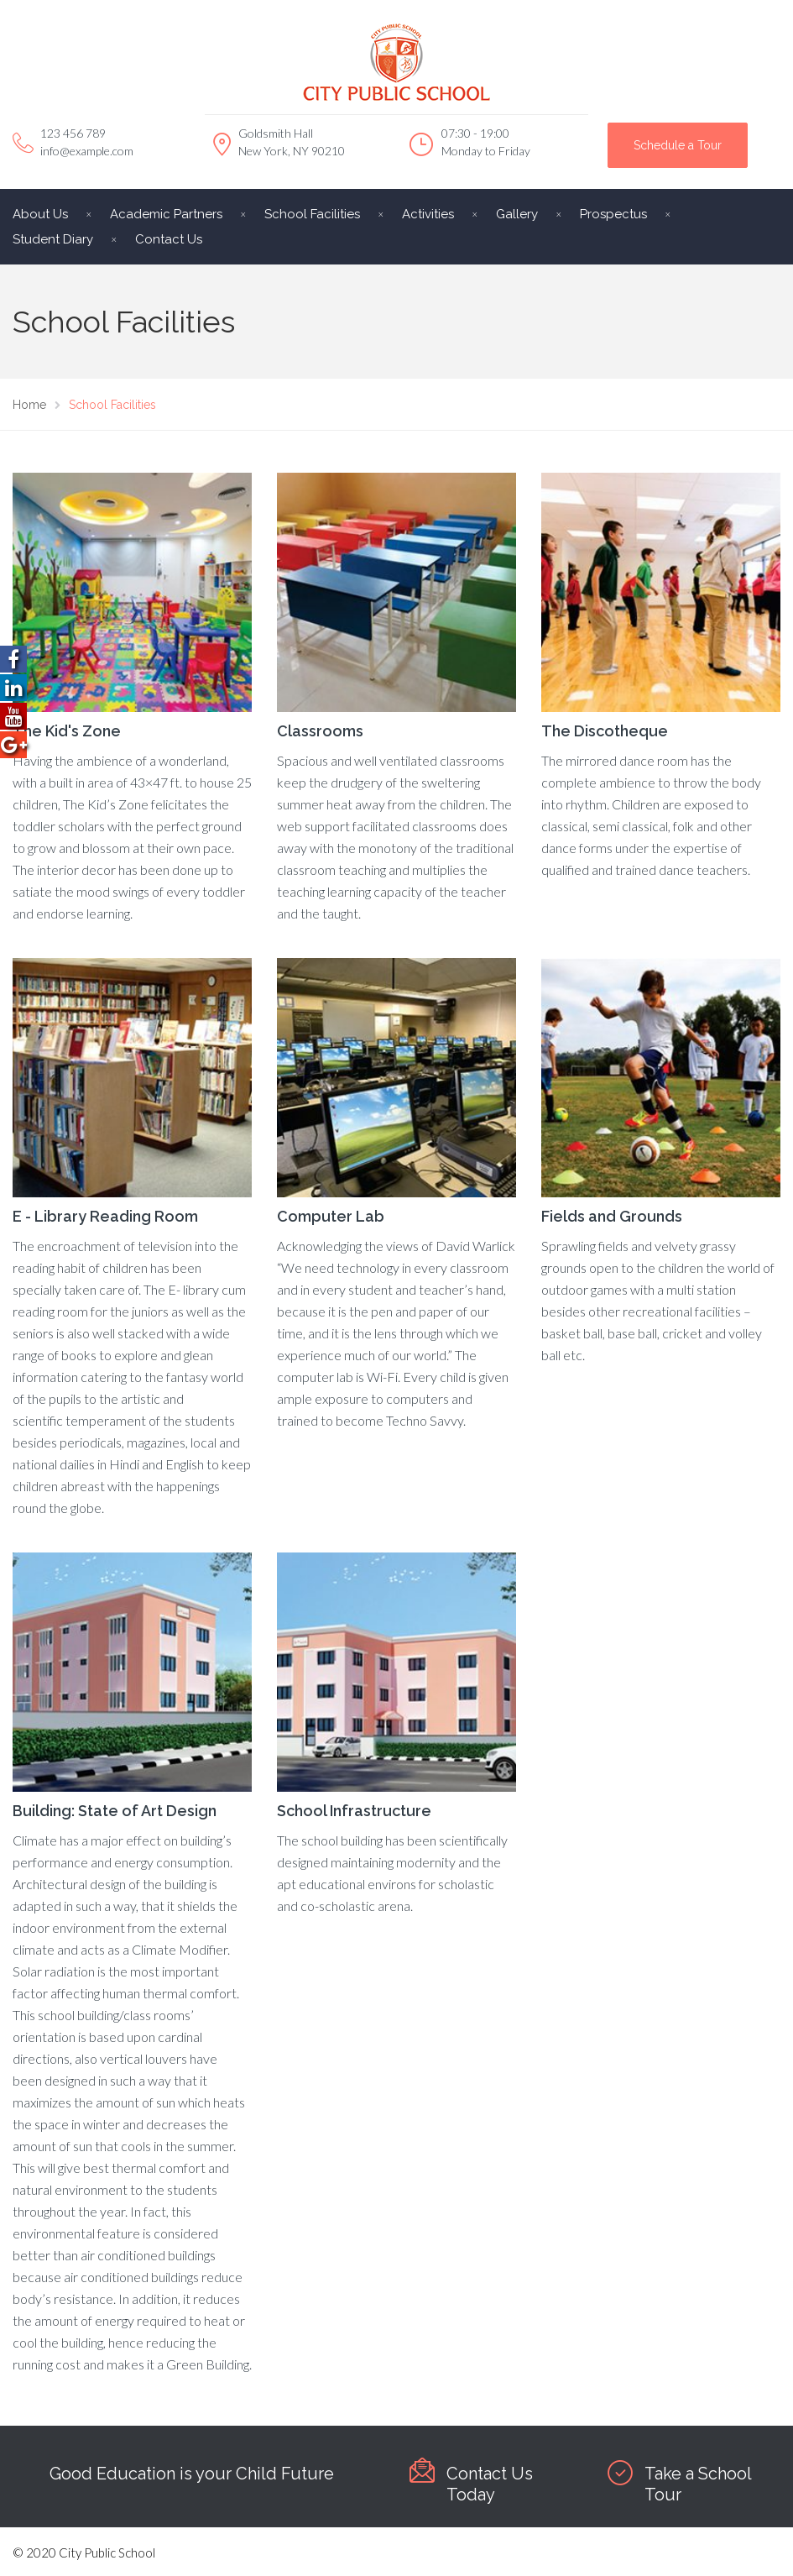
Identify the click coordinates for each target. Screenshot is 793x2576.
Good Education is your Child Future (192, 2473)
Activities (428, 214)
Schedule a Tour (678, 145)
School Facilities (312, 214)
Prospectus (613, 214)
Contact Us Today (489, 2484)
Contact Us (168, 239)
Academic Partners (166, 214)
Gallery (517, 214)
